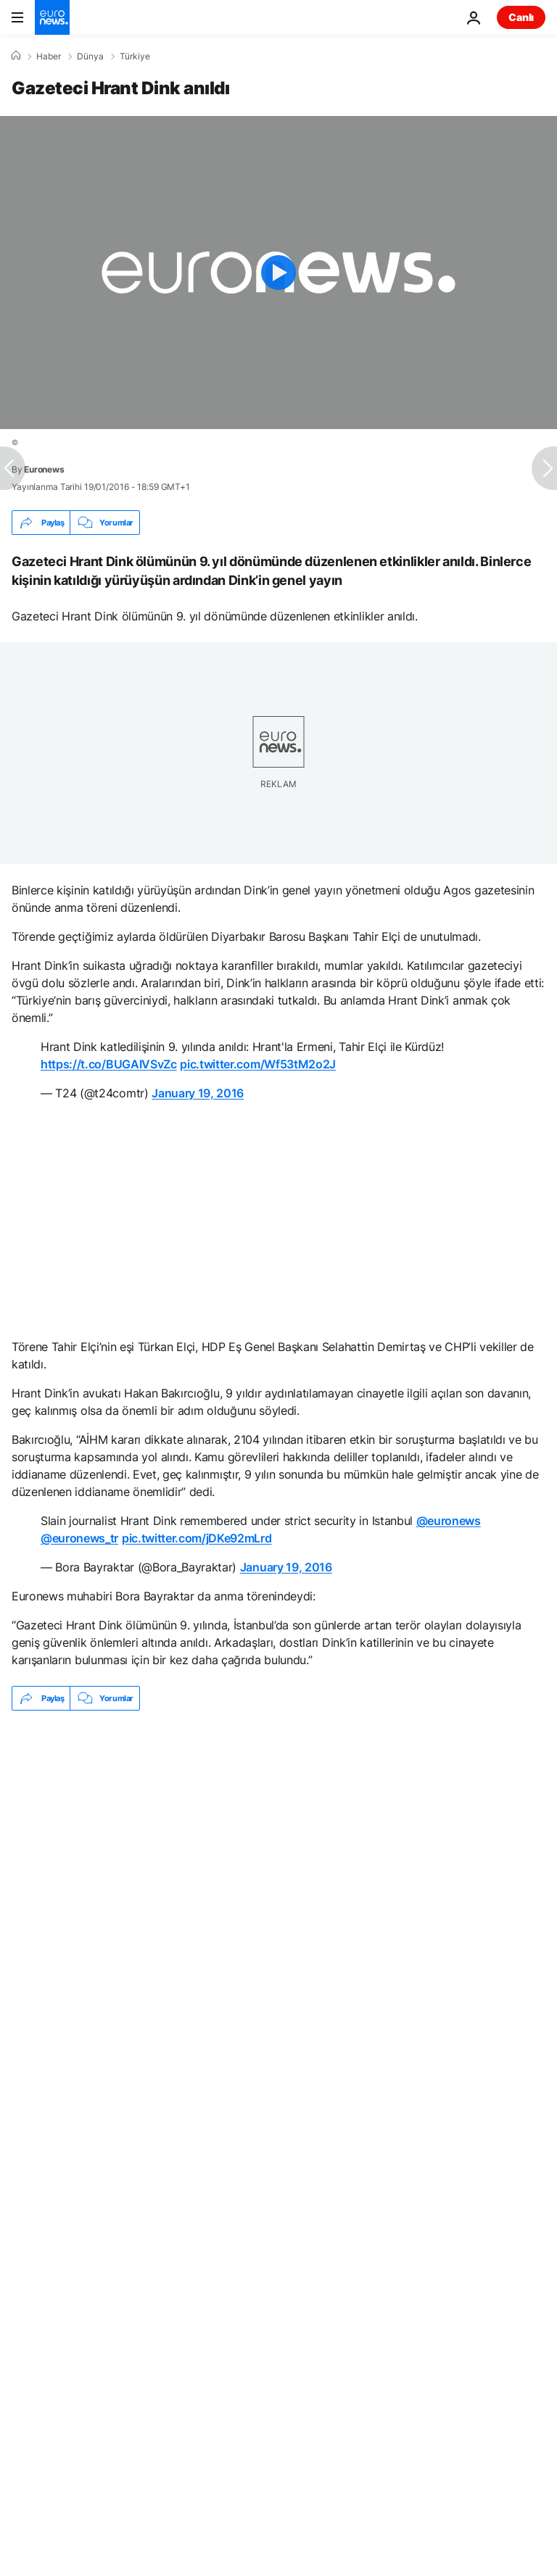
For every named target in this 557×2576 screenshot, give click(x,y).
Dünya (90, 56)
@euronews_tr (79, 1538)
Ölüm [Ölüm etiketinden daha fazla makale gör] (43, 1884)
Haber (48, 56)
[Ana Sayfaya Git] (52, 17)
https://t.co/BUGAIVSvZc (109, 1064)
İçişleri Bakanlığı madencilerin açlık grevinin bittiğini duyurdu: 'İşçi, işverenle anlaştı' (211, 1766)
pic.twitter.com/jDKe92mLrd (197, 1538)
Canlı (521, 17)
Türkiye (135, 56)
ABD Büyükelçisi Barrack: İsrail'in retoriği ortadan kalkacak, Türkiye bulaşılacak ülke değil (222, 1800)
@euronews (448, 1520)
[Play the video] (278, 272)
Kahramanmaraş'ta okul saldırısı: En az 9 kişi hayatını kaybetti (157, 1834)
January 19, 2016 (198, 1093)
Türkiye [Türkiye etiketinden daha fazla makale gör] (117, 1884)
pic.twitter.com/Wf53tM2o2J (258, 1064)
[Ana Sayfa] (16, 56)
